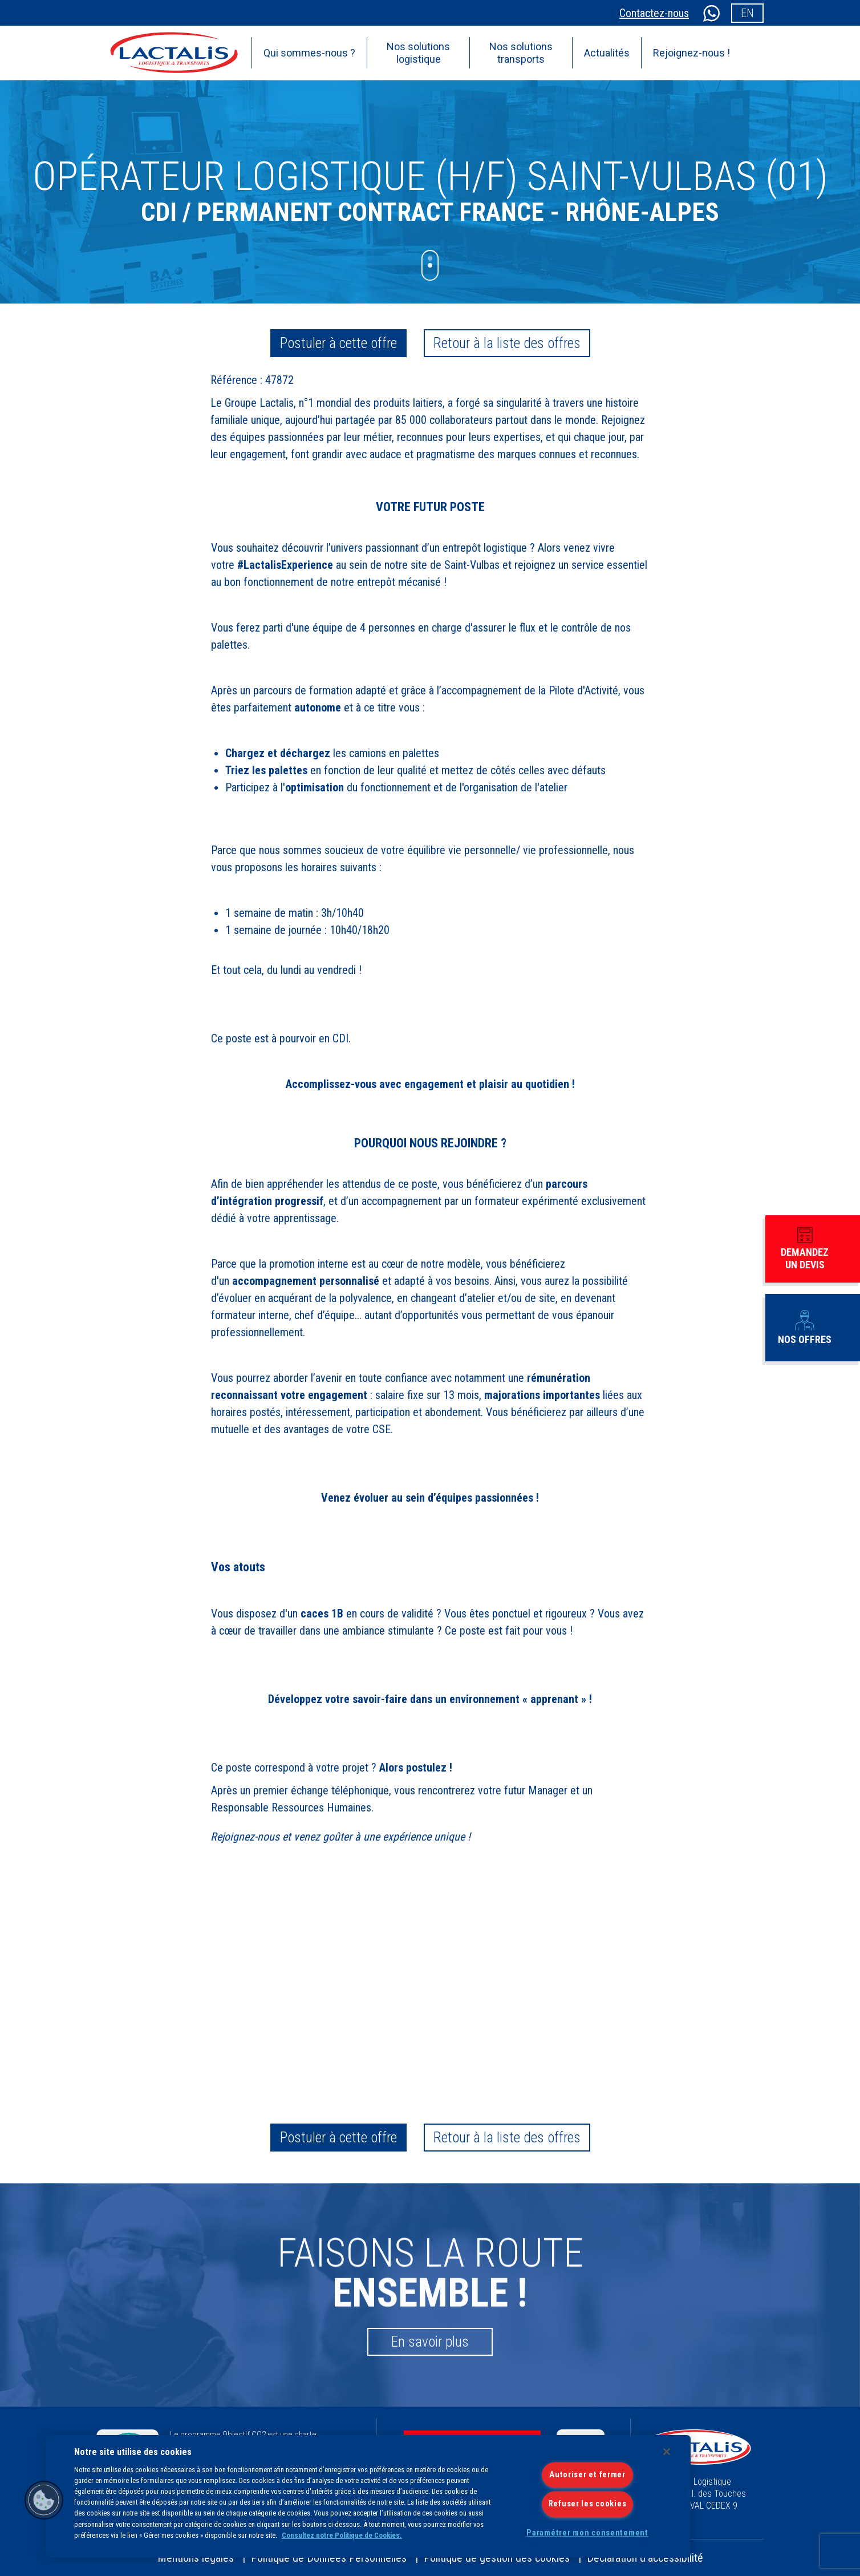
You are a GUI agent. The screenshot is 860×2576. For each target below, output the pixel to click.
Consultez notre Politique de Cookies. (342, 2535)
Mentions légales (195, 2558)
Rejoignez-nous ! (691, 53)
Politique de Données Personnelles (329, 2558)
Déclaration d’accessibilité (645, 2558)
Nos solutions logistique (418, 53)
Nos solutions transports (521, 53)
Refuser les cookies (588, 2504)
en (747, 13)
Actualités (607, 53)
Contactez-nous (654, 13)
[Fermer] (666, 2451)
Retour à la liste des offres (507, 343)
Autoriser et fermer (587, 2475)
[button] (44, 2500)
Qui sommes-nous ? (309, 53)
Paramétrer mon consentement (587, 2533)
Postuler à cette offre (338, 343)
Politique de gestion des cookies (497, 2558)
